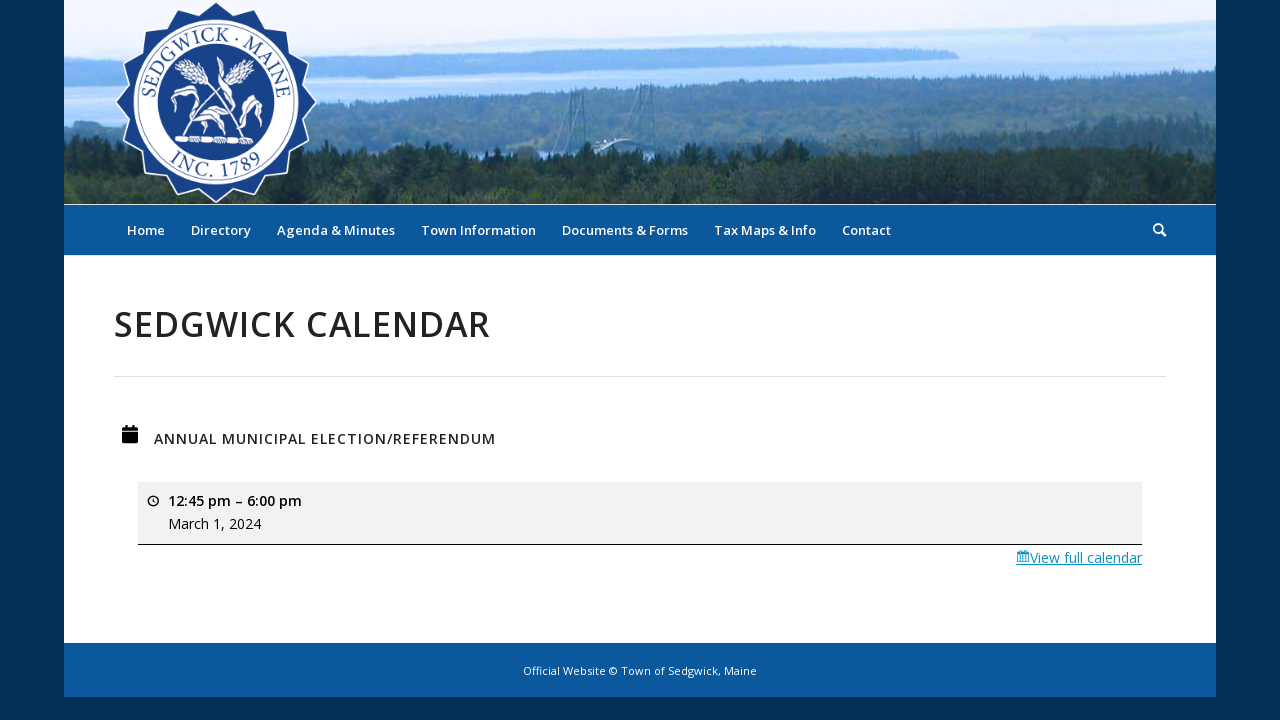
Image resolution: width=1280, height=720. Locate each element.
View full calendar (1086, 557)
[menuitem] (146, 230)
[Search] (1153, 230)
